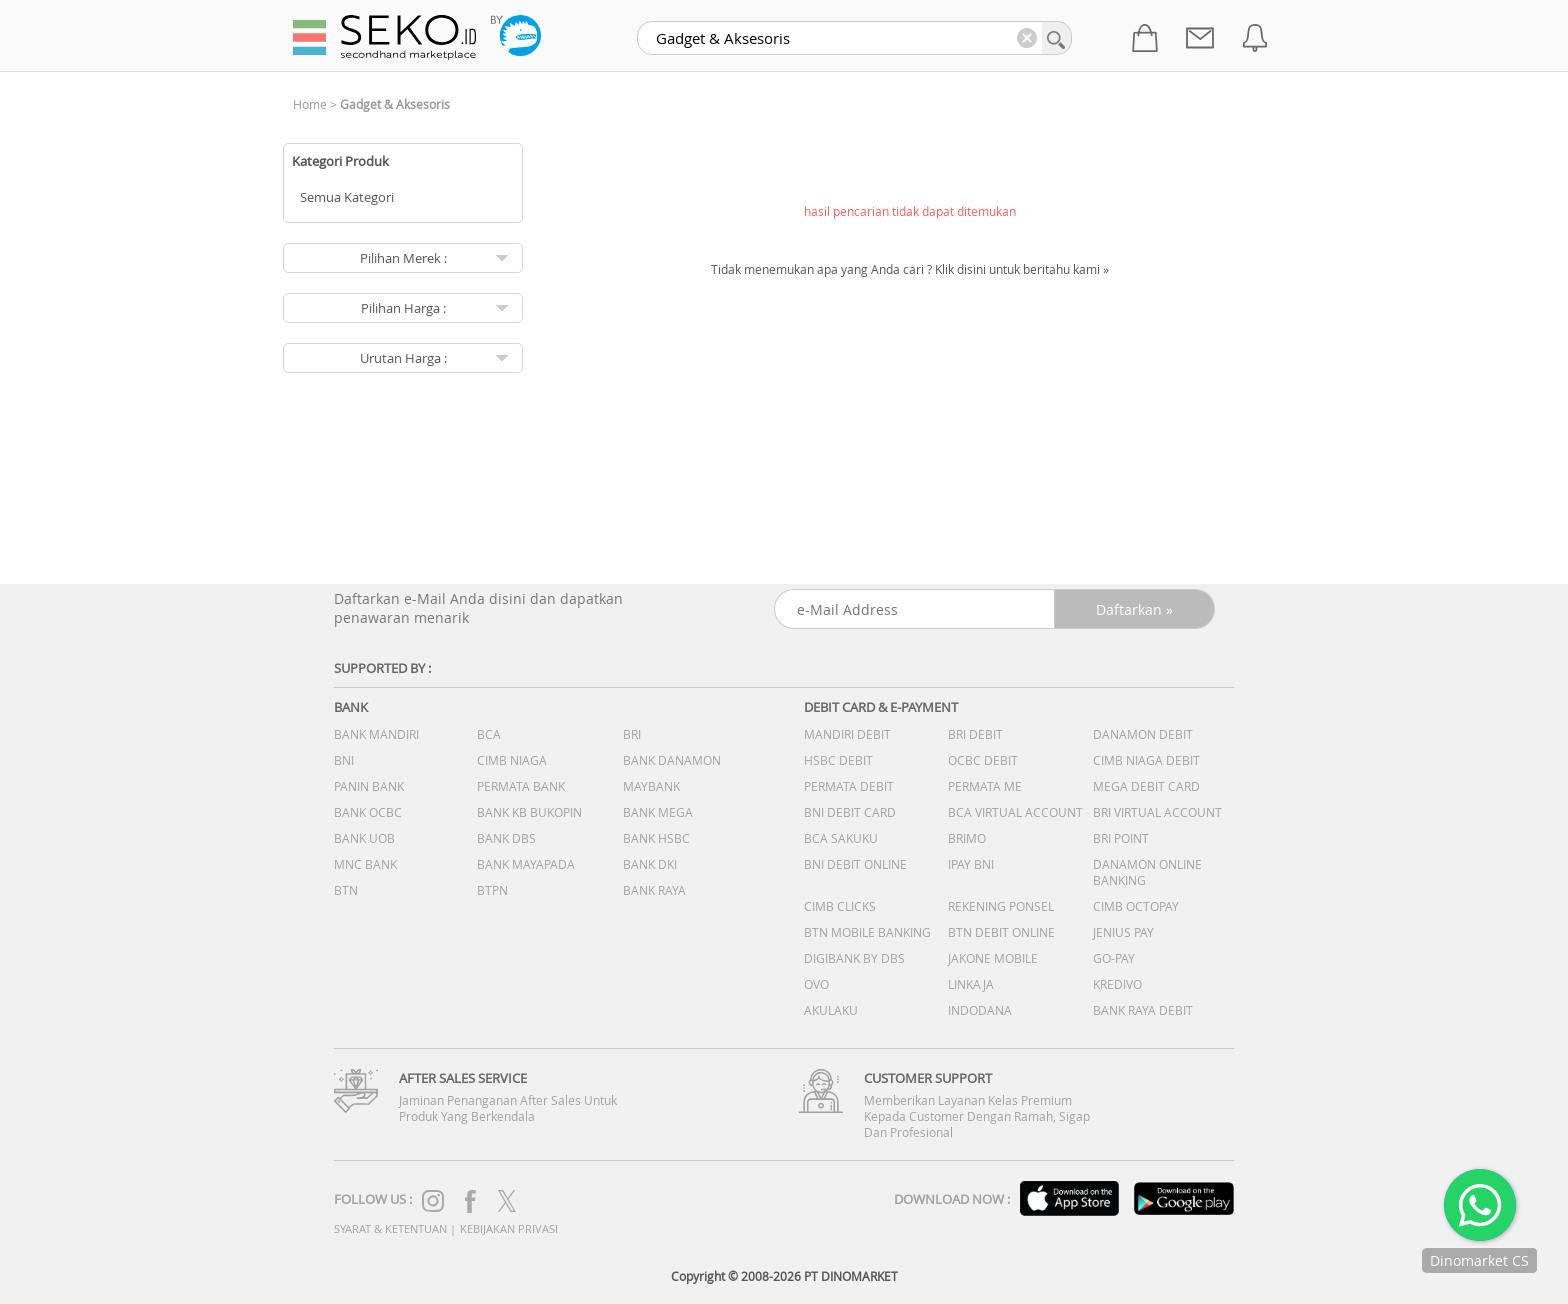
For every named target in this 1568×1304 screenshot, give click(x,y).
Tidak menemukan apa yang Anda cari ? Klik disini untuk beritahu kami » (910, 269)
